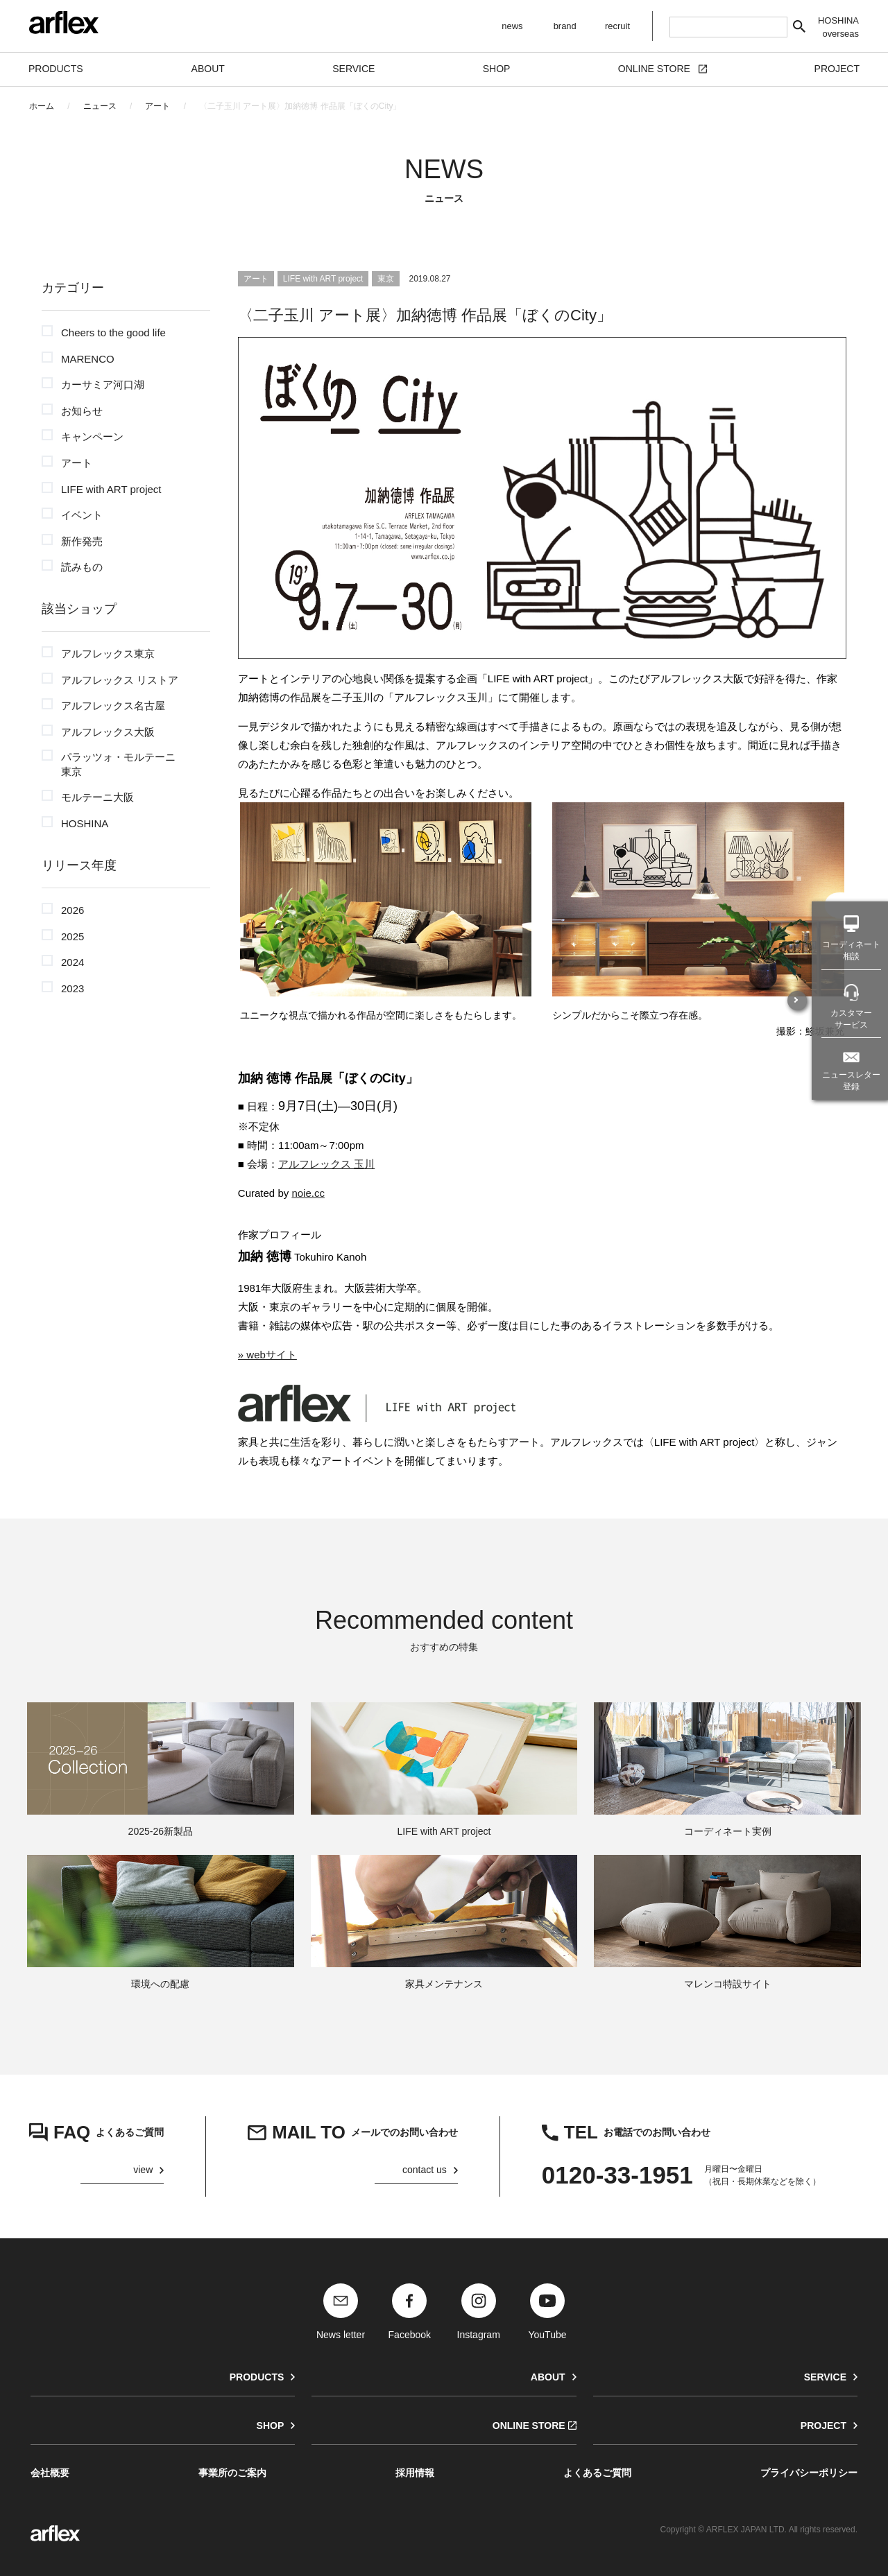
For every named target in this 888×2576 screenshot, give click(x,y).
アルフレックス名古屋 (113, 705)
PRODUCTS (257, 2377)
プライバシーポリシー (808, 2472)
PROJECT (823, 2425)
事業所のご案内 (232, 2472)
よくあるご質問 (597, 2472)
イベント (82, 515)
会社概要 (50, 2472)
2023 (72, 988)
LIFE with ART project (111, 489)
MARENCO (87, 359)
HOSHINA (84, 823)
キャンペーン (92, 436)
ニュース (100, 106)
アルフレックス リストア (119, 680)
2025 (72, 936)
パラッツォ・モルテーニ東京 (118, 764)
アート (157, 106)
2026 (72, 910)
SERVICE (825, 2377)
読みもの (82, 567)
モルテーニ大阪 (97, 797)
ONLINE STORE (529, 2425)
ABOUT (548, 2377)
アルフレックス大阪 (108, 732)
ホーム (41, 106)
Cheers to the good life (113, 332)
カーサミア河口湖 (102, 384)
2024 (72, 962)
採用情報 (414, 2472)
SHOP (270, 2425)
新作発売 (82, 541)
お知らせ (82, 411)
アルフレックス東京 (108, 653)
